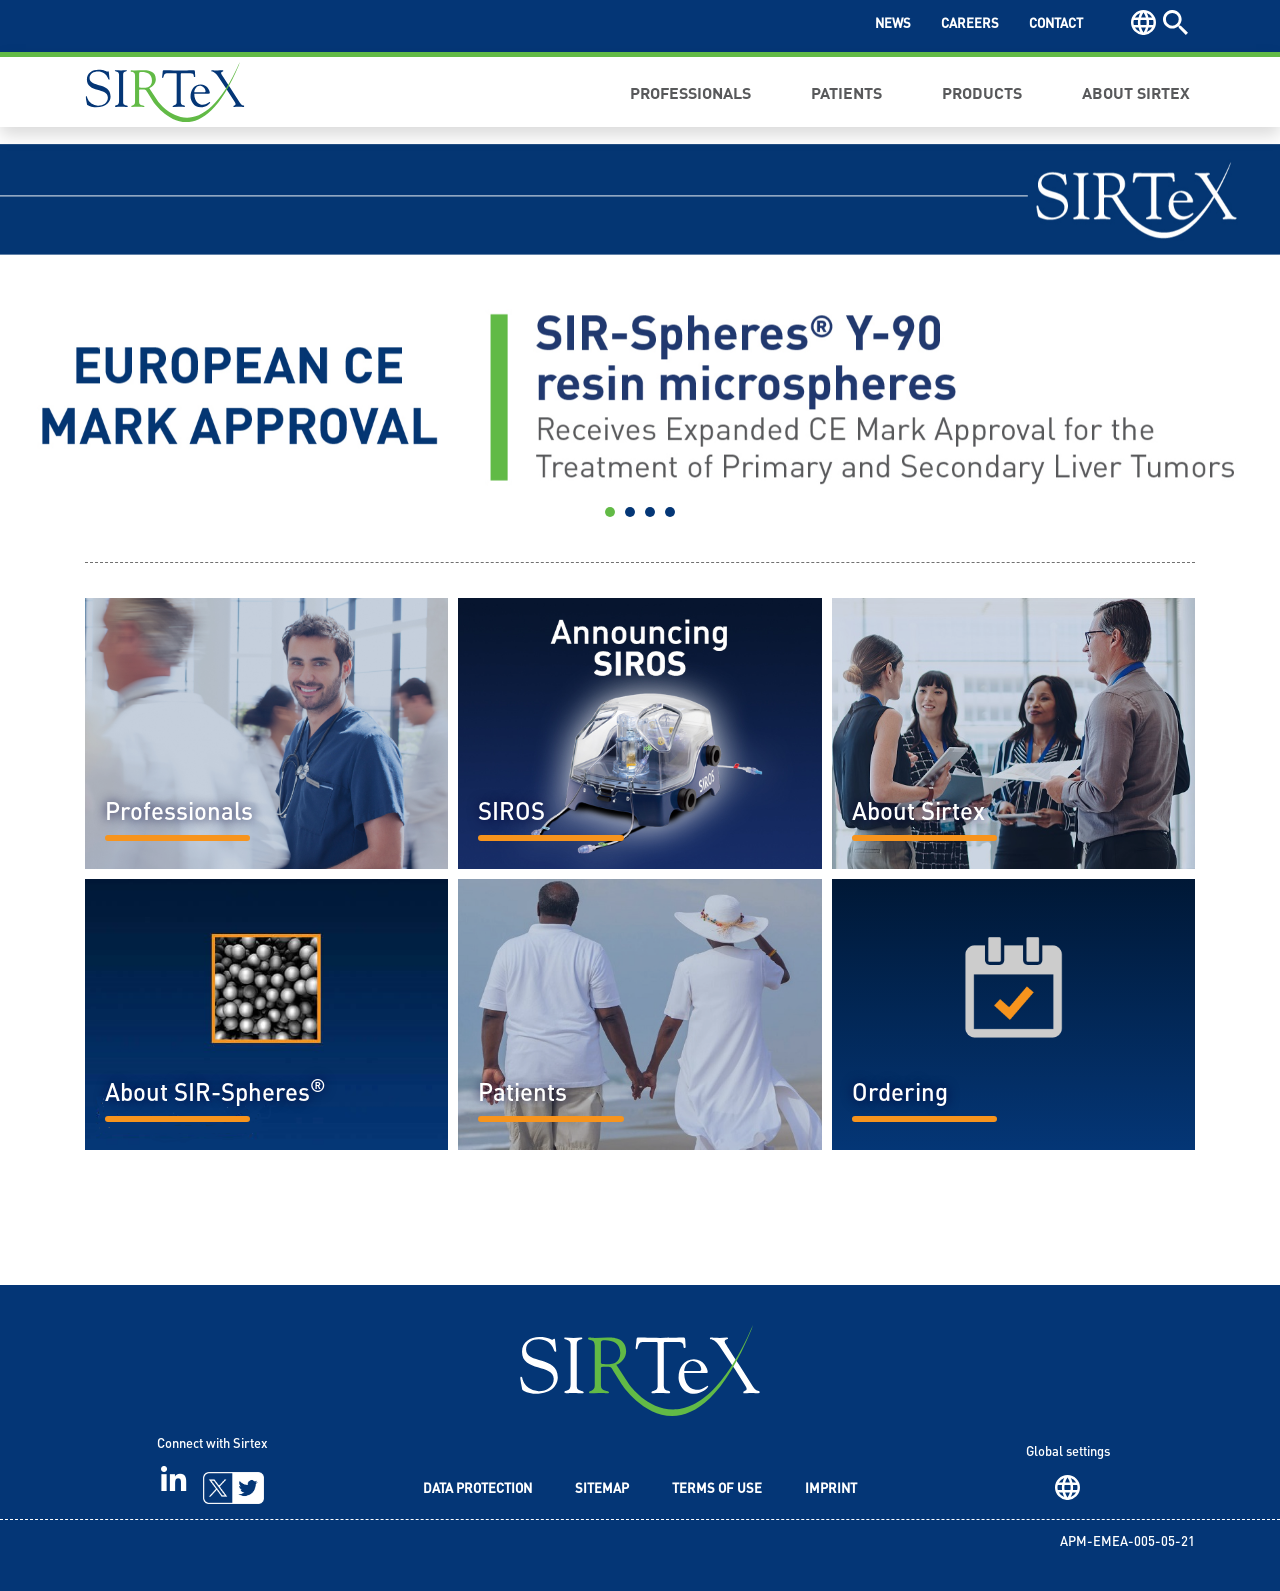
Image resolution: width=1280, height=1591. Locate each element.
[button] (96, 338)
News (893, 24)
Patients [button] (846, 92)
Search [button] (1175, 22)
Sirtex (165, 92)
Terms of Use (717, 1489)
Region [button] (1143, 22)
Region (1067, 1487)
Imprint (831, 1489)
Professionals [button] (690, 92)
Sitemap (602, 1489)
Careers (970, 24)
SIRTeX (640, 1370)
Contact (1056, 24)
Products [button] (982, 92)
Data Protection (477, 1489)
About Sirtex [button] (1136, 92)
